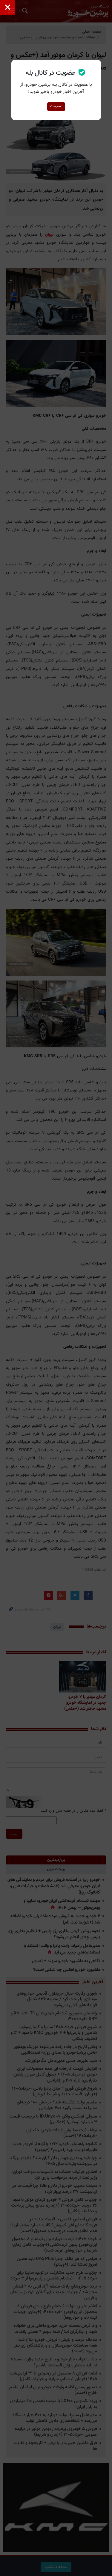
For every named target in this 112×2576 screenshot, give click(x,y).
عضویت (56, 106)
